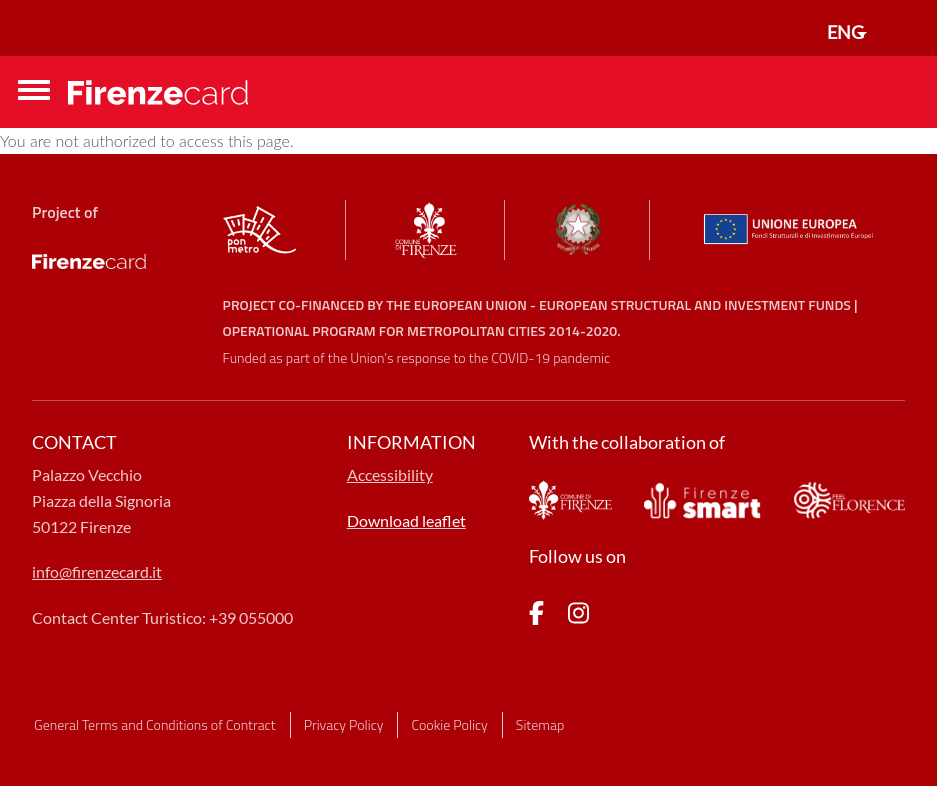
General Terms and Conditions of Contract (155, 724)
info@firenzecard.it (97, 571)
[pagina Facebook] (536, 616)
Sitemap (540, 724)
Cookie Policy (449, 724)
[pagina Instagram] (578, 616)
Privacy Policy (344, 724)
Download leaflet (406, 520)
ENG (845, 32)
